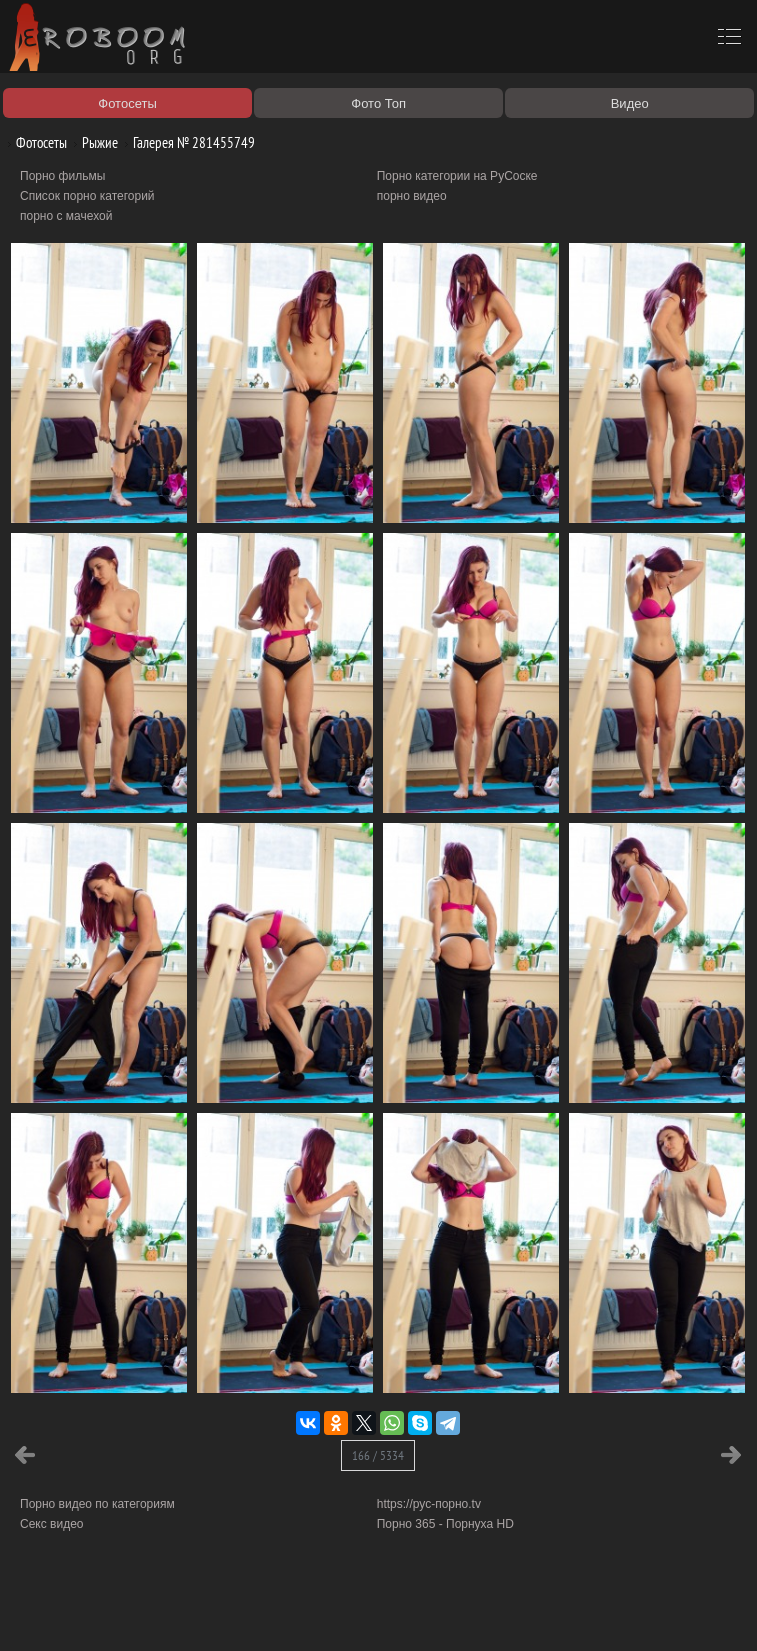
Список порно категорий (87, 196)
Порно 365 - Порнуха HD (445, 1524)
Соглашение (278, 1613)
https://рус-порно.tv (429, 1504)
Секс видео (52, 1524)
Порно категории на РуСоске (457, 176)
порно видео (412, 196)
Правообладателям (183, 1613)
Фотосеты (34, 142)
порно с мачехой (66, 216)
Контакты (347, 1613)
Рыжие (92, 142)
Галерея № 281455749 (186, 142)
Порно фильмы (62, 176)
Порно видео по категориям (97, 1504)
